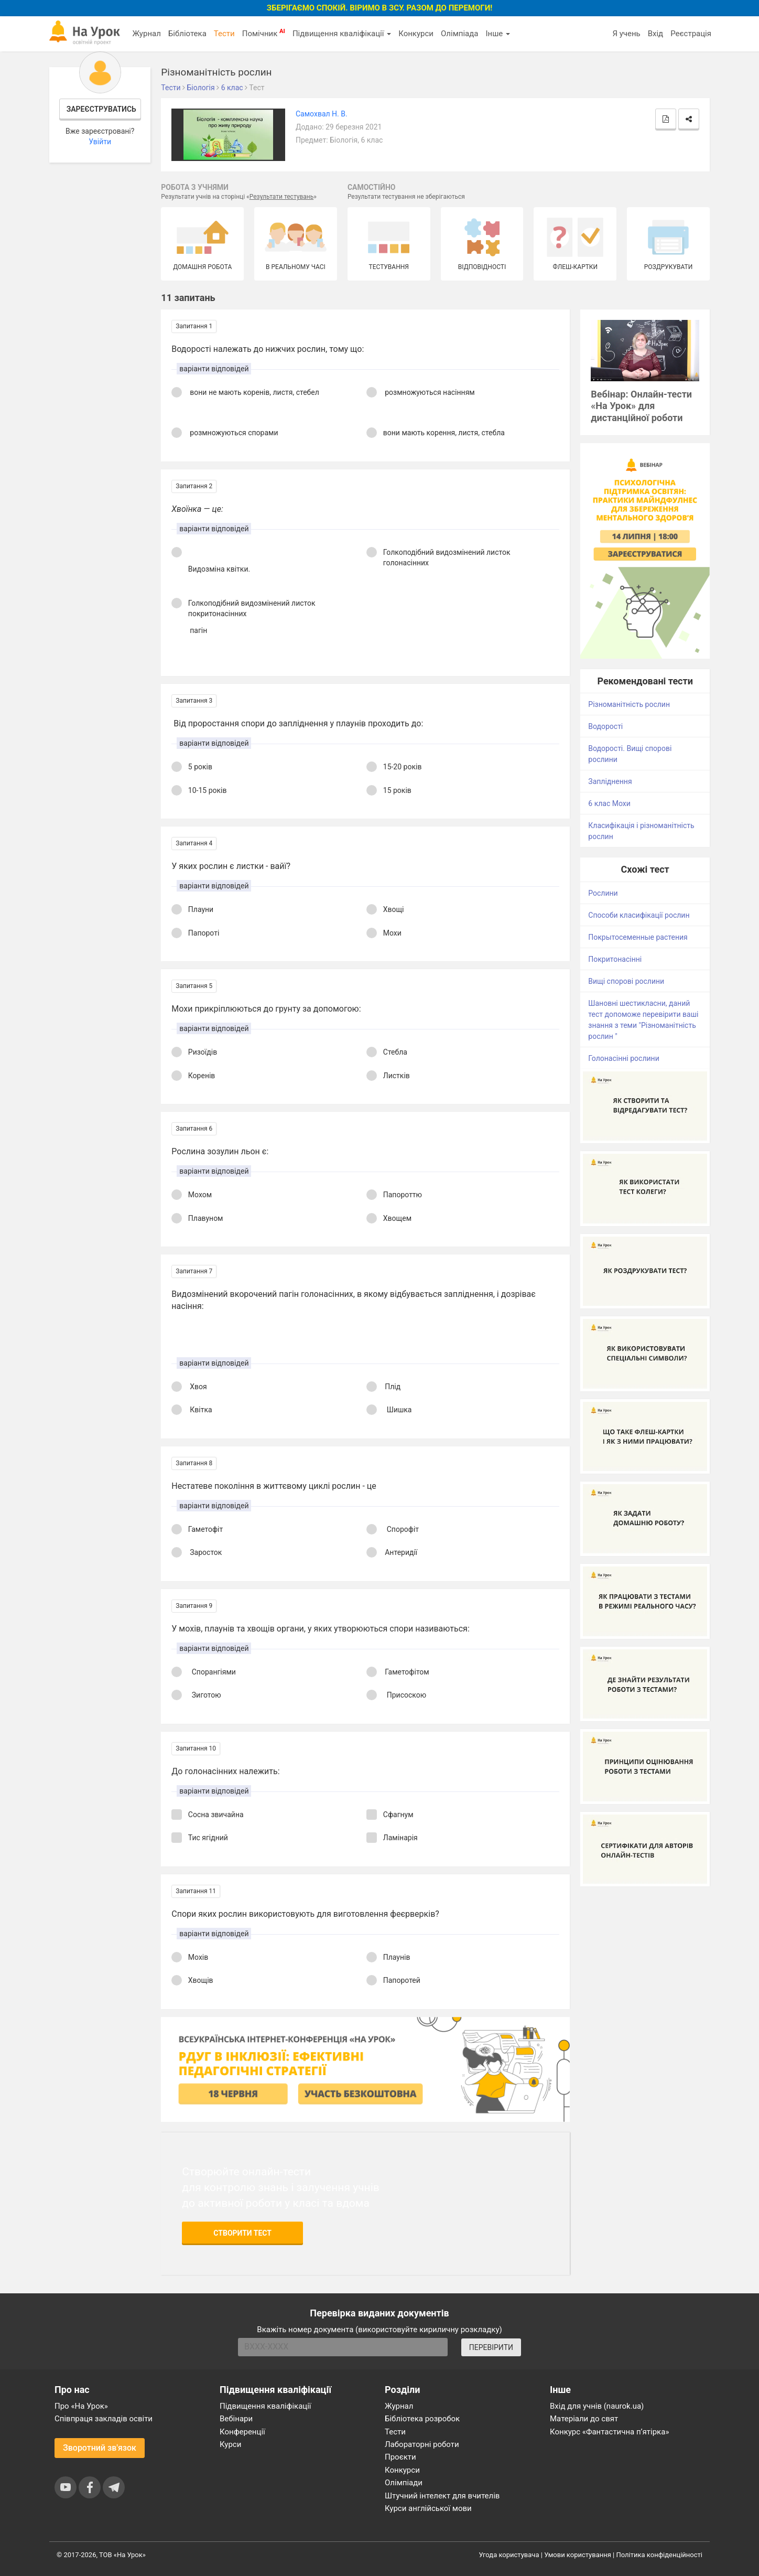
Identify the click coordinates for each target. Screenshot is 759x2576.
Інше (497, 33)
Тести (224, 33)
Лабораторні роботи (422, 2444)
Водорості (605, 726)
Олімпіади (403, 2482)
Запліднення (610, 781)
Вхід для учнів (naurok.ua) (597, 2406)
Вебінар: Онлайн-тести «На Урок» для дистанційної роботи (641, 406)
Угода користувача (509, 2555)
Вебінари (236, 2418)
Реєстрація (690, 33)
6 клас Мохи (609, 803)
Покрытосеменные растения (637, 937)
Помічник (263, 33)
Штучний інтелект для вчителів (442, 2495)
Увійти (100, 141)
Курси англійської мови (428, 2508)
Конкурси (415, 33)
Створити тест (242, 2233)
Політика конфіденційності (659, 2555)
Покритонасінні (615, 959)
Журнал (146, 33)
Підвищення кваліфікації (341, 33)
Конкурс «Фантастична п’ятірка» (609, 2432)
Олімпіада (459, 33)
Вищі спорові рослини (626, 981)
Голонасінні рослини (623, 1058)
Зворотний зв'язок (99, 2448)
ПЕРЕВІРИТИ (491, 2347)
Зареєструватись (101, 109)
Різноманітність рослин (629, 704)
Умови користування (577, 2555)
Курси (230, 2444)
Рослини (602, 893)
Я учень (626, 33)
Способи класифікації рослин (638, 915)
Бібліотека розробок (422, 2418)
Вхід (656, 33)
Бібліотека (187, 33)
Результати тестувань (282, 196)
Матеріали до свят (584, 2418)
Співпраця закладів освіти (104, 2418)
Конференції (242, 2432)
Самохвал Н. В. (322, 114)
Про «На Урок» (81, 2406)
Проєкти (400, 2457)
